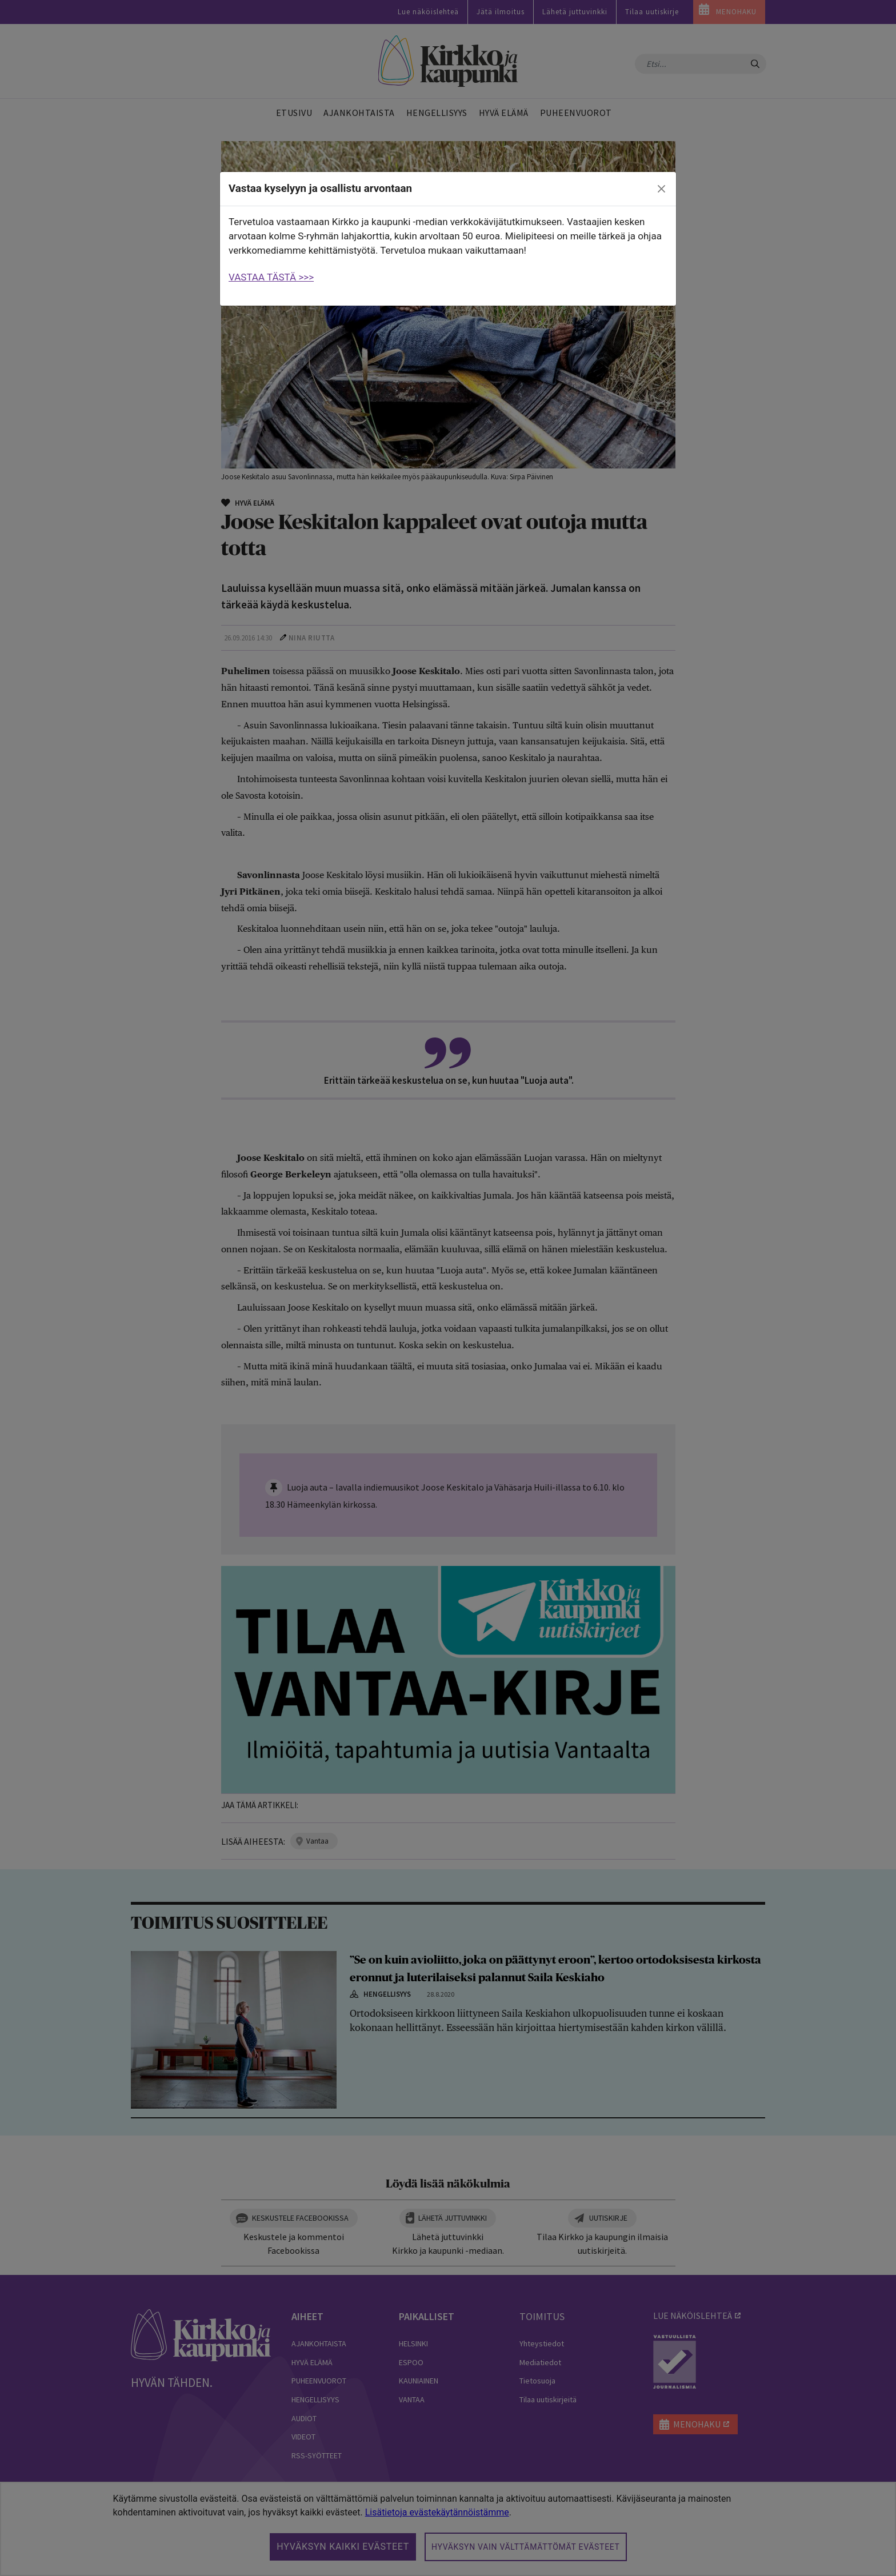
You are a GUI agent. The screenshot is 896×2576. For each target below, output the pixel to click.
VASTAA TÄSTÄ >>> (271, 277)
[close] (661, 189)
